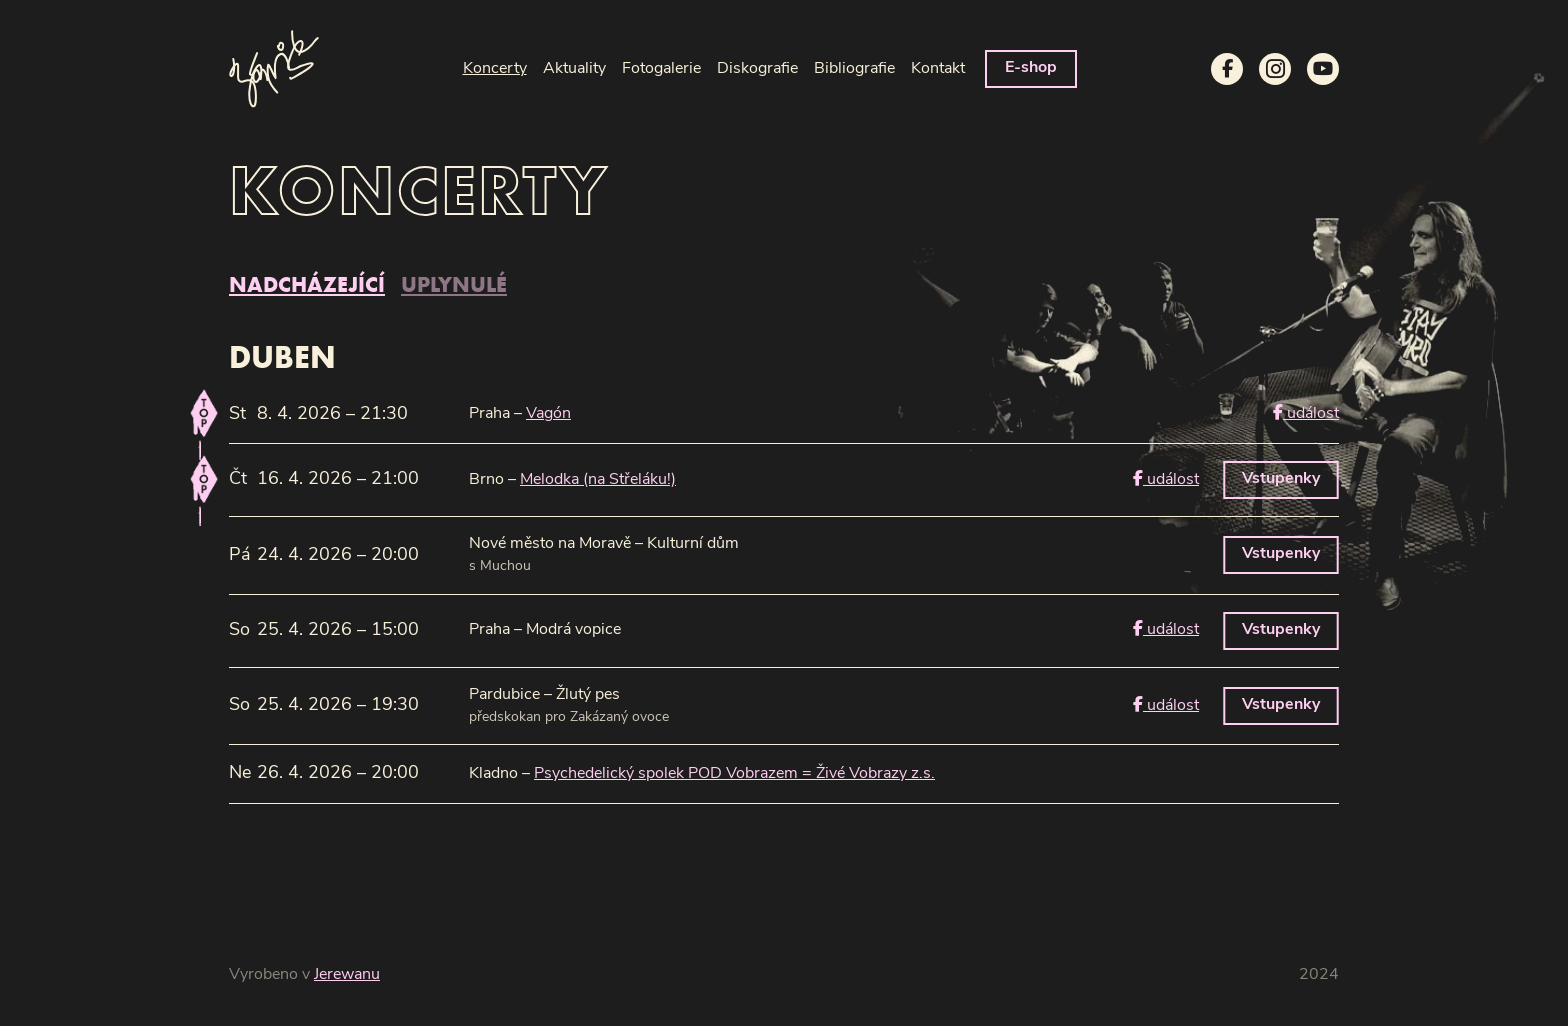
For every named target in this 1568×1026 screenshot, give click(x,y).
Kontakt (938, 69)
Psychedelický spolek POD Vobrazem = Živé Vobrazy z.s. (734, 774)
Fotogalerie (661, 69)
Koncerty (495, 69)
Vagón (548, 414)
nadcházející (307, 284)
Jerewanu (347, 975)
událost (1306, 413)
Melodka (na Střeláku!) (598, 480)
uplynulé (454, 284)
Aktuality (574, 69)
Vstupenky (1281, 479)
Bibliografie (854, 69)
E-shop (1031, 68)
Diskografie (757, 69)
